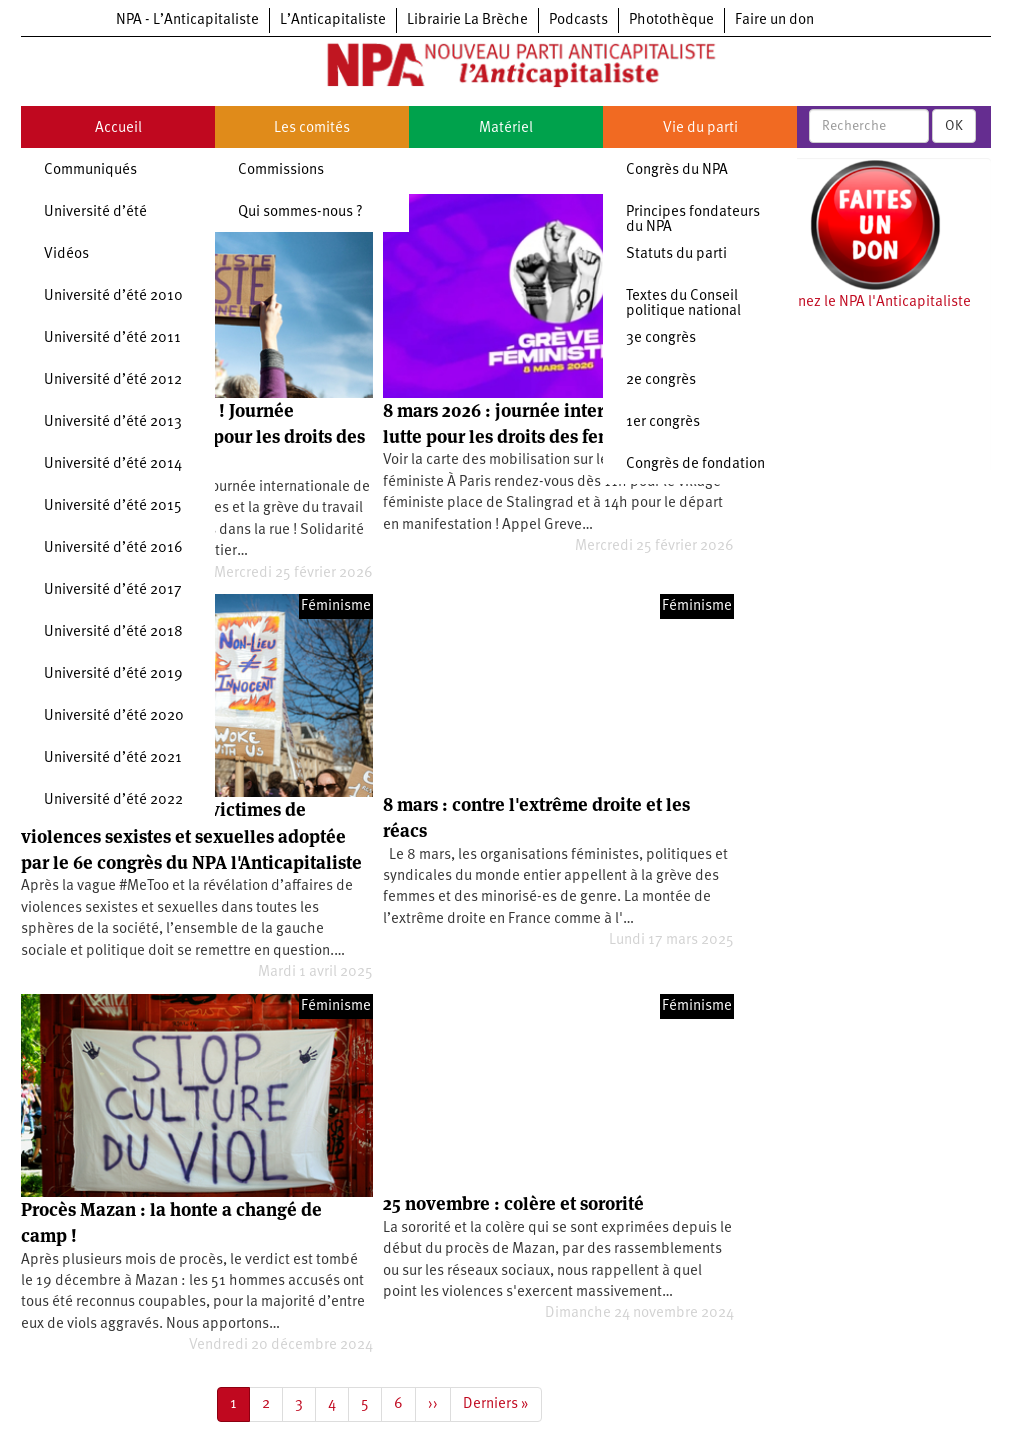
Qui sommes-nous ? (300, 212)
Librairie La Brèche (467, 20)
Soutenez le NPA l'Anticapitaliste (865, 302)
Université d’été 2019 (113, 674)
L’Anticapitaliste (333, 20)
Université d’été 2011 (112, 338)
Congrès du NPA (677, 170)
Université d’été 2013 (113, 422)
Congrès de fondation (695, 464)
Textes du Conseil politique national (683, 304)
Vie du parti (700, 128)
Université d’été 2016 (113, 548)
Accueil (118, 128)
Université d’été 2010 (113, 296)
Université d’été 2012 (113, 380)
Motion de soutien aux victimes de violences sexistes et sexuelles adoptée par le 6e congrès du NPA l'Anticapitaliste (191, 836)
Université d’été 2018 (113, 632)
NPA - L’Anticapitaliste (187, 20)
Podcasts (578, 20)
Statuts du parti (676, 254)
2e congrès (661, 380)
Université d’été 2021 (113, 758)
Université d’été (95, 212)
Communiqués (90, 170)
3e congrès (661, 338)
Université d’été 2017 (113, 590)
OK (954, 126)
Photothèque (671, 20)
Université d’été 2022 (113, 800)
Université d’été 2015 (113, 506)
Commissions (281, 170)
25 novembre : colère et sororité (513, 1203)
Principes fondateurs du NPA (693, 220)
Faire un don (774, 20)
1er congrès (663, 422)
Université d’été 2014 (113, 464)
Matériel (506, 128)
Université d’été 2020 (114, 716)
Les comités (312, 128)
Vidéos (66, 254)
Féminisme (336, 606)
